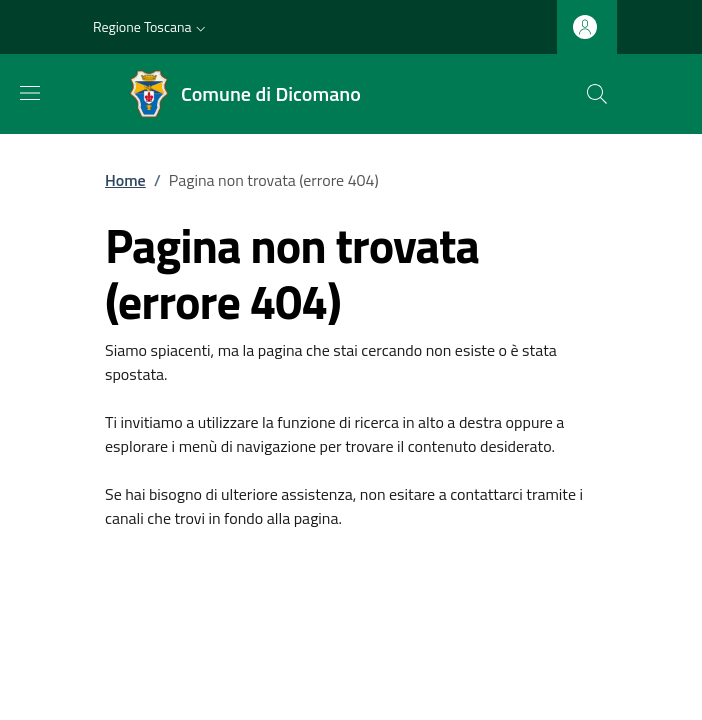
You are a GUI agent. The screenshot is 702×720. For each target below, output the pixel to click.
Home (125, 180)
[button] (151, 27)
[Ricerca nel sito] (597, 94)
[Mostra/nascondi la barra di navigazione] (30, 93)
